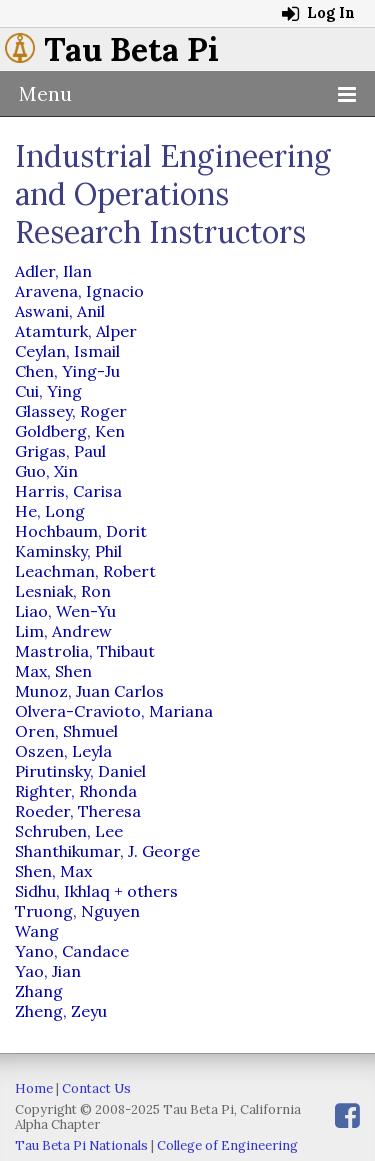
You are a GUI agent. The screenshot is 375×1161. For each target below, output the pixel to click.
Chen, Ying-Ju (67, 371)
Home (34, 1088)
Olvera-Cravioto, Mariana (114, 711)
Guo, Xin (46, 471)
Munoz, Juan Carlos (89, 691)
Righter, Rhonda (76, 791)
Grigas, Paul (60, 451)
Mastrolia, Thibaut (85, 651)
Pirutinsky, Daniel (80, 771)
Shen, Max (53, 871)
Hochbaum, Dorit (81, 531)
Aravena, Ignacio (79, 291)
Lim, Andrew (63, 631)
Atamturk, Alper (76, 331)
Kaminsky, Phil (68, 551)
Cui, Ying (48, 391)
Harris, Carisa (68, 491)
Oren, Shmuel (66, 731)
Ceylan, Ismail (67, 351)
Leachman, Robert (85, 571)
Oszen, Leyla (63, 751)
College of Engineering (227, 1145)
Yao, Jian (48, 971)
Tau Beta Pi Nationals (81, 1145)
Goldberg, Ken (70, 431)
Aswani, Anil (60, 311)
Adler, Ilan (53, 271)
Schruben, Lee (69, 831)
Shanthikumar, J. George (107, 851)
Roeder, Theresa (78, 811)
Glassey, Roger (71, 411)
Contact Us (96, 1088)
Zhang (39, 991)
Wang (37, 931)
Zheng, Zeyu (61, 1011)
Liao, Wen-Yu (65, 611)
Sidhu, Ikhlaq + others (96, 891)
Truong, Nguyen (77, 911)
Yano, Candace (72, 951)
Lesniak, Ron (63, 591)
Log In (318, 13)
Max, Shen (53, 671)
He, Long (50, 511)
